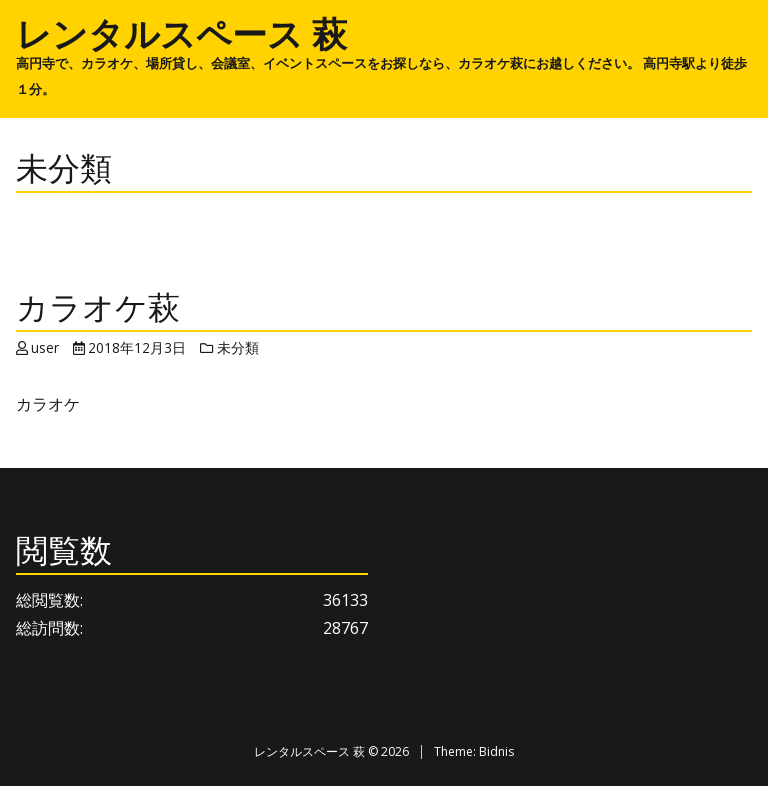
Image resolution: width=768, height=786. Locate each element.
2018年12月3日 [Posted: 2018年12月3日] (137, 347)
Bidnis (496, 751)
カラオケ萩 (98, 306)
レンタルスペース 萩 (181, 33)
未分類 (238, 347)
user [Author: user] (45, 347)
